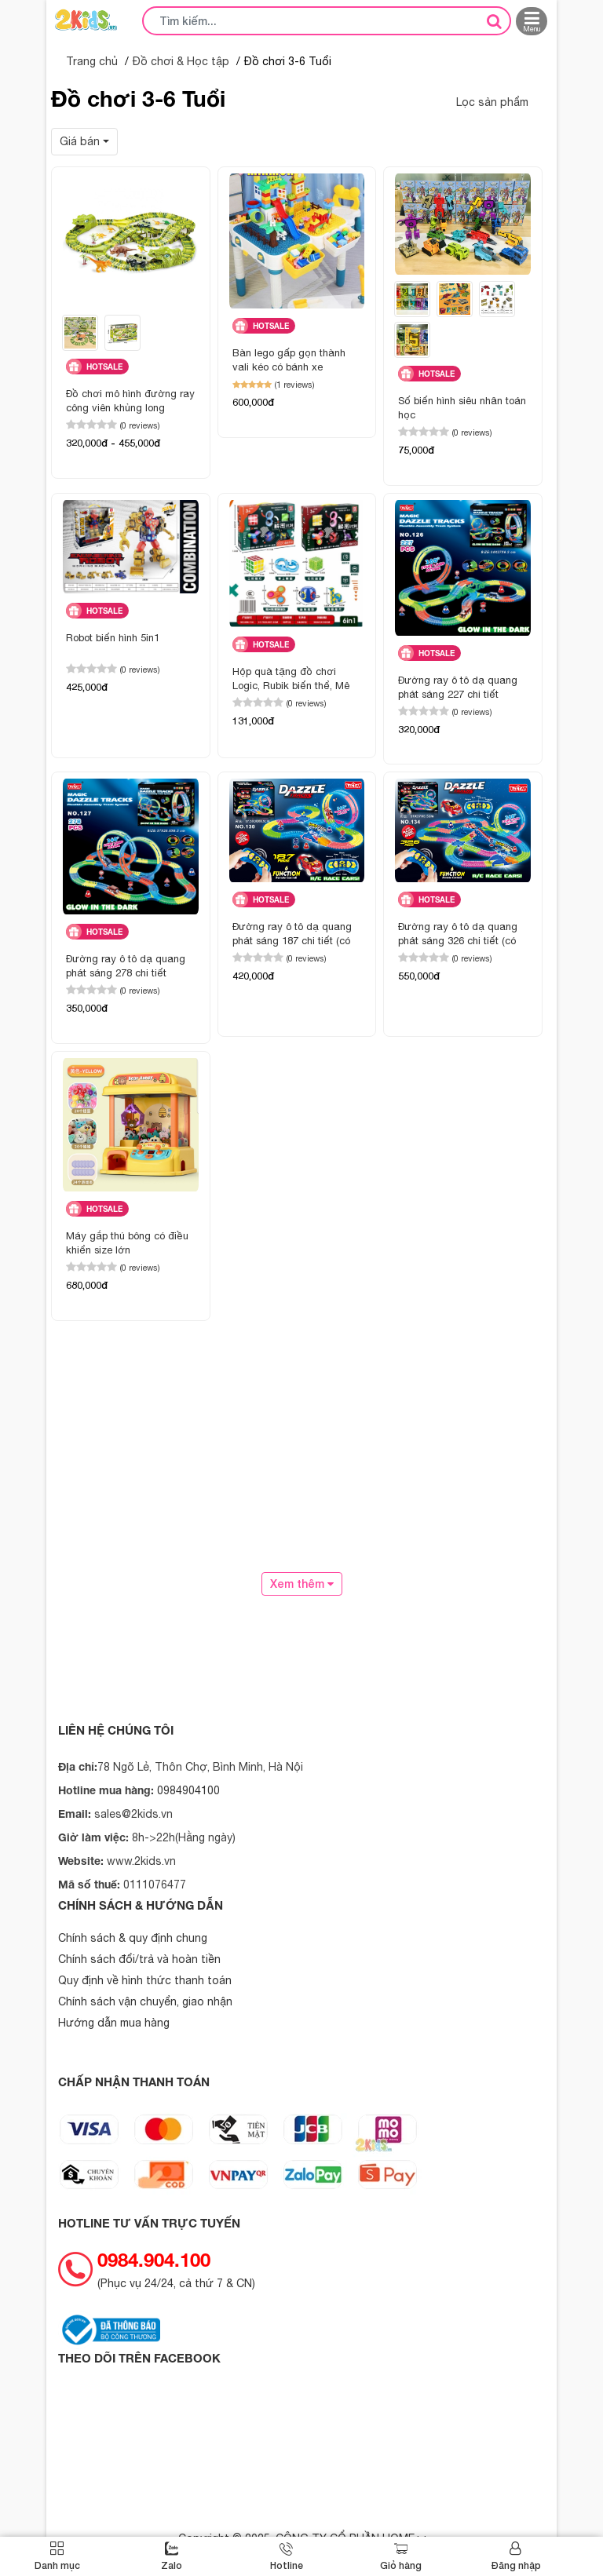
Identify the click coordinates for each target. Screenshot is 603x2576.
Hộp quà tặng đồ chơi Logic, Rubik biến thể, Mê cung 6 (290, 680)
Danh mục (57, 2565)
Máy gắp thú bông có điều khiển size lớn (127, 1243)
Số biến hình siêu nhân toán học (462, 408)
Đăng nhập (516, 2565)
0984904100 (188, 1790)
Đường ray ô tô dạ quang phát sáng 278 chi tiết (125, 966)
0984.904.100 (153, 2260)
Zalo (171, 2565)
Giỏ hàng (401, 2565)
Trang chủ (92, 61)
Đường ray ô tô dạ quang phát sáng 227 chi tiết (457, 687)
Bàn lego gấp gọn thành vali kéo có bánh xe (288, 360)
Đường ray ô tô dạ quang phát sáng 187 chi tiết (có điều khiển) (292, 935)
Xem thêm (302, 1583)
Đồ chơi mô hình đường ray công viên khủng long (130, 401)
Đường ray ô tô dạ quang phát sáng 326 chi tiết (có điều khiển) (457, 935)
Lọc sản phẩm (492, 102)
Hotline (286, 2565)
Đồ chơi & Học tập (181, 61)
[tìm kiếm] (494, 20)
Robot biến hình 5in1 (112, 638)
